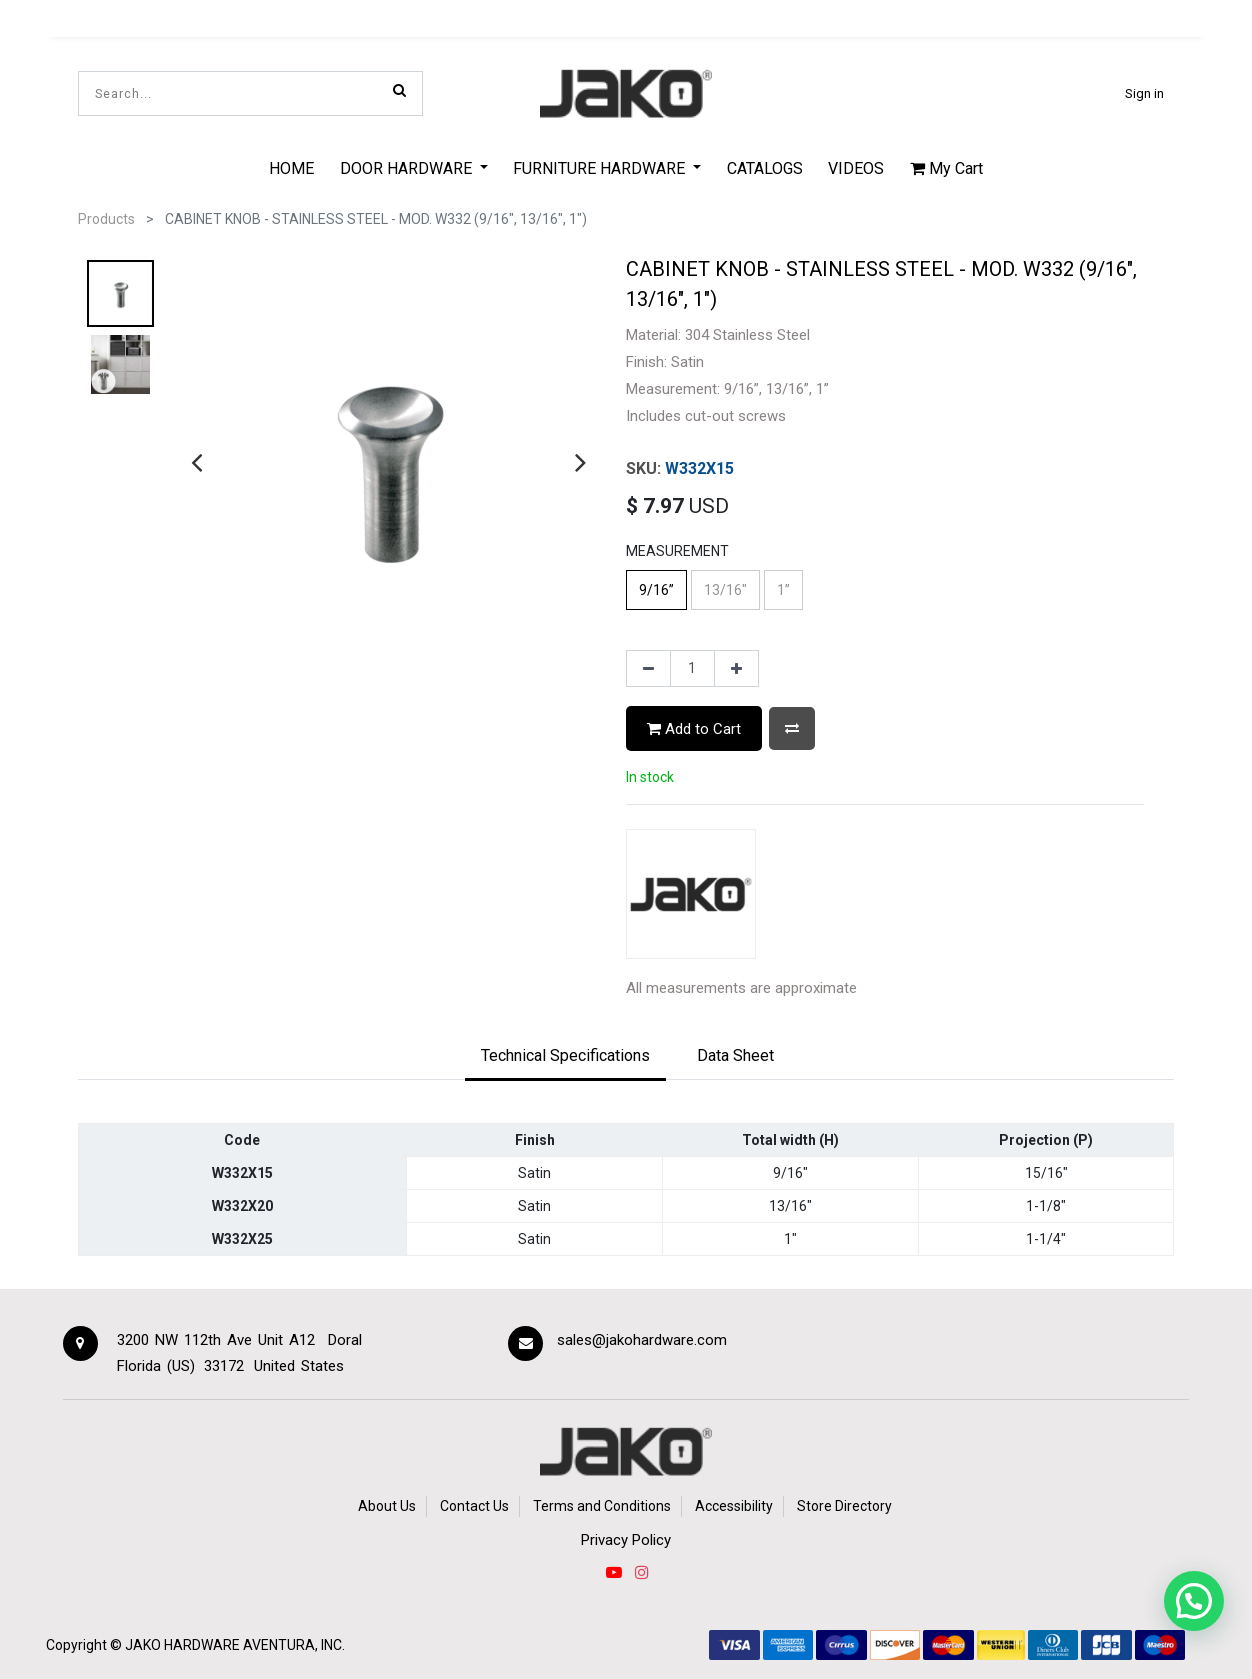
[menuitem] (291, 168)
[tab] (565, 1057)
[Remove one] (648, 669)
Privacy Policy (626, 1540)
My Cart (946, 168)
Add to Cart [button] (694, 729)
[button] (792, 728)
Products (106, 219)
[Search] (399, 90)
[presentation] (196, 462)
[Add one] (736, 669)
